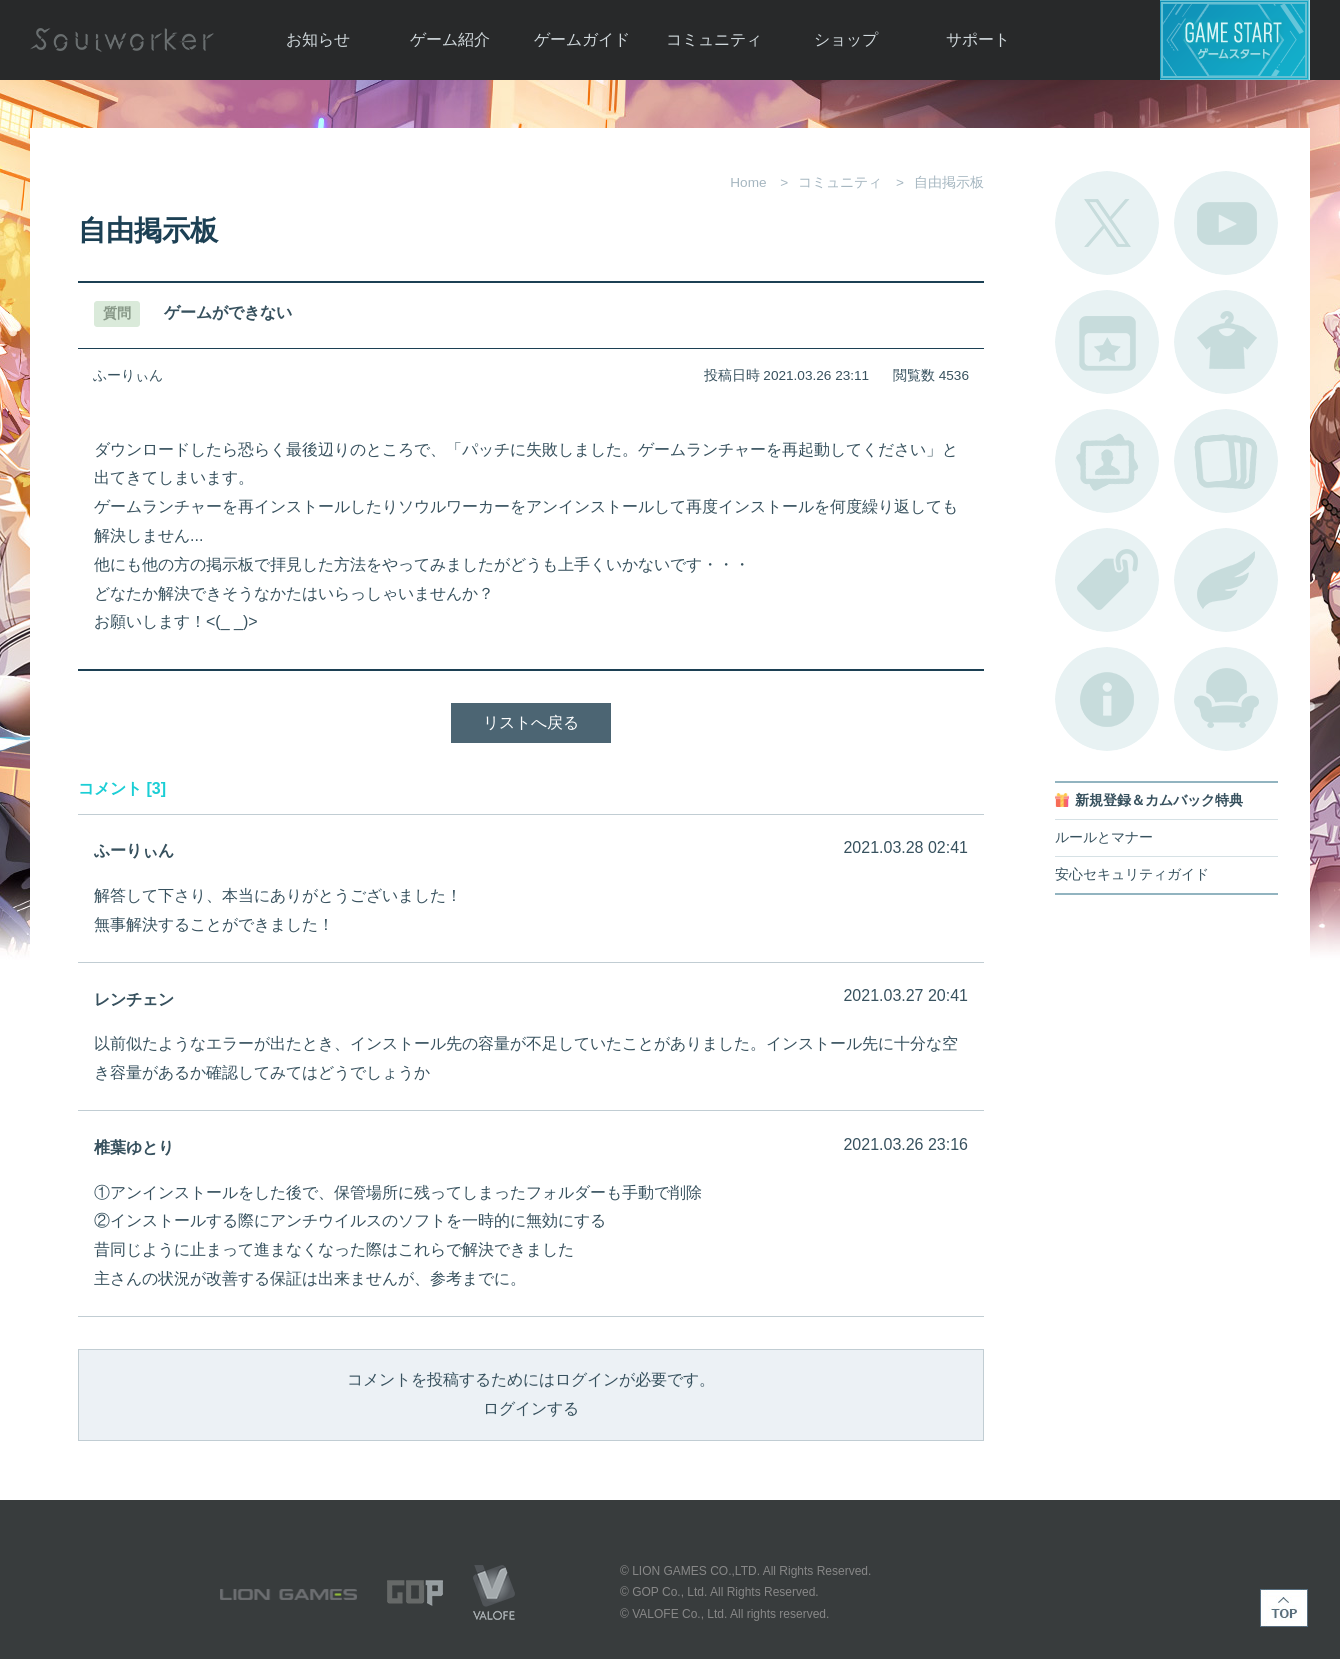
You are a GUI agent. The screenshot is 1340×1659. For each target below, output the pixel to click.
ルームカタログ (1226, 699)
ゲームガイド (582, 39)
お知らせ (318, 39)
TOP (1284, 1608)
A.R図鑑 (1226, 461)
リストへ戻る (531, 722)
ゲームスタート (1235, 40)
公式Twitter (1107, 223)
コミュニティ (714, 39)
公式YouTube (1226, 223)
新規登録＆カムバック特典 (1159, 800)
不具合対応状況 (1107, 699)
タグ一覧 (1107, 580)
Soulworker (122, 40)
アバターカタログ (1226, 342)
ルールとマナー (1104, 837)
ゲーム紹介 (450, 39)
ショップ (846, 39)
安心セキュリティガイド (1132, 874)
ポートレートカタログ (1107, 461)
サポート (978, 39)
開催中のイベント (1107, 342)
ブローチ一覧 (1226, 580)
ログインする (531, 1408)
